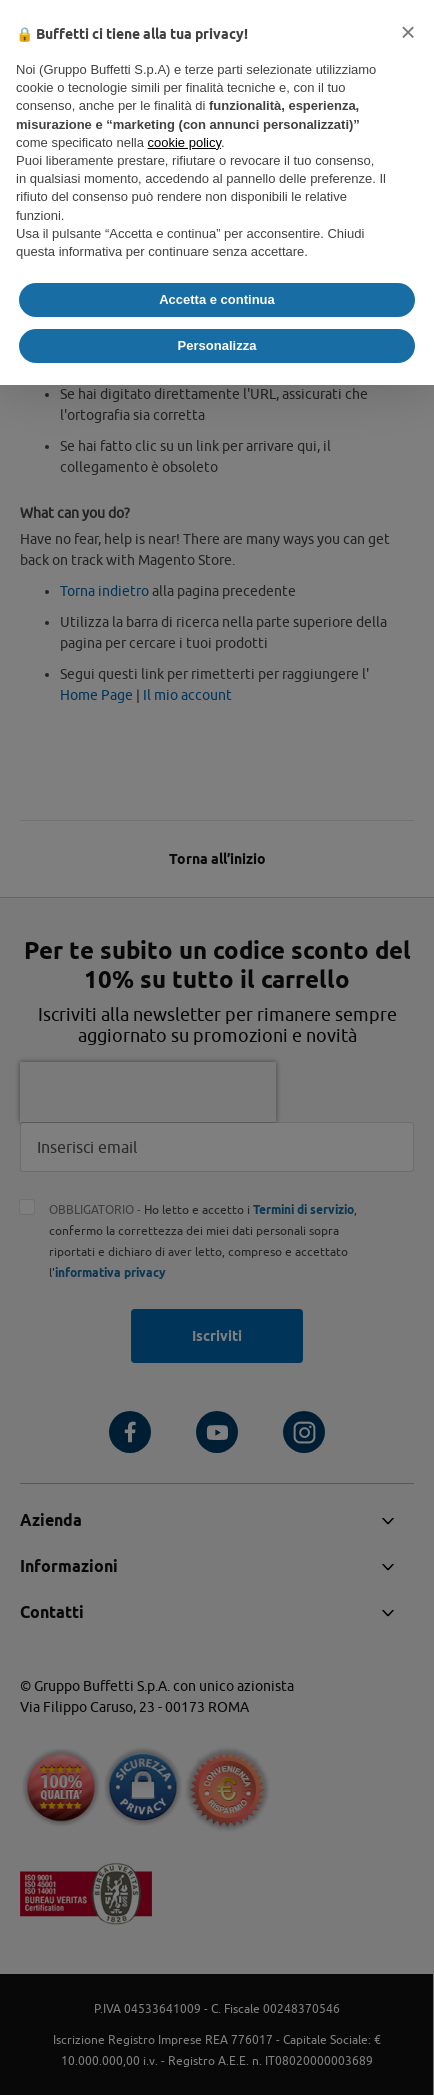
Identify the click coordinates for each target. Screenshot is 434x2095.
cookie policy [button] (184, 142)
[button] (408, 32)
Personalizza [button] (217, 345)
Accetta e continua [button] (217, 299)
